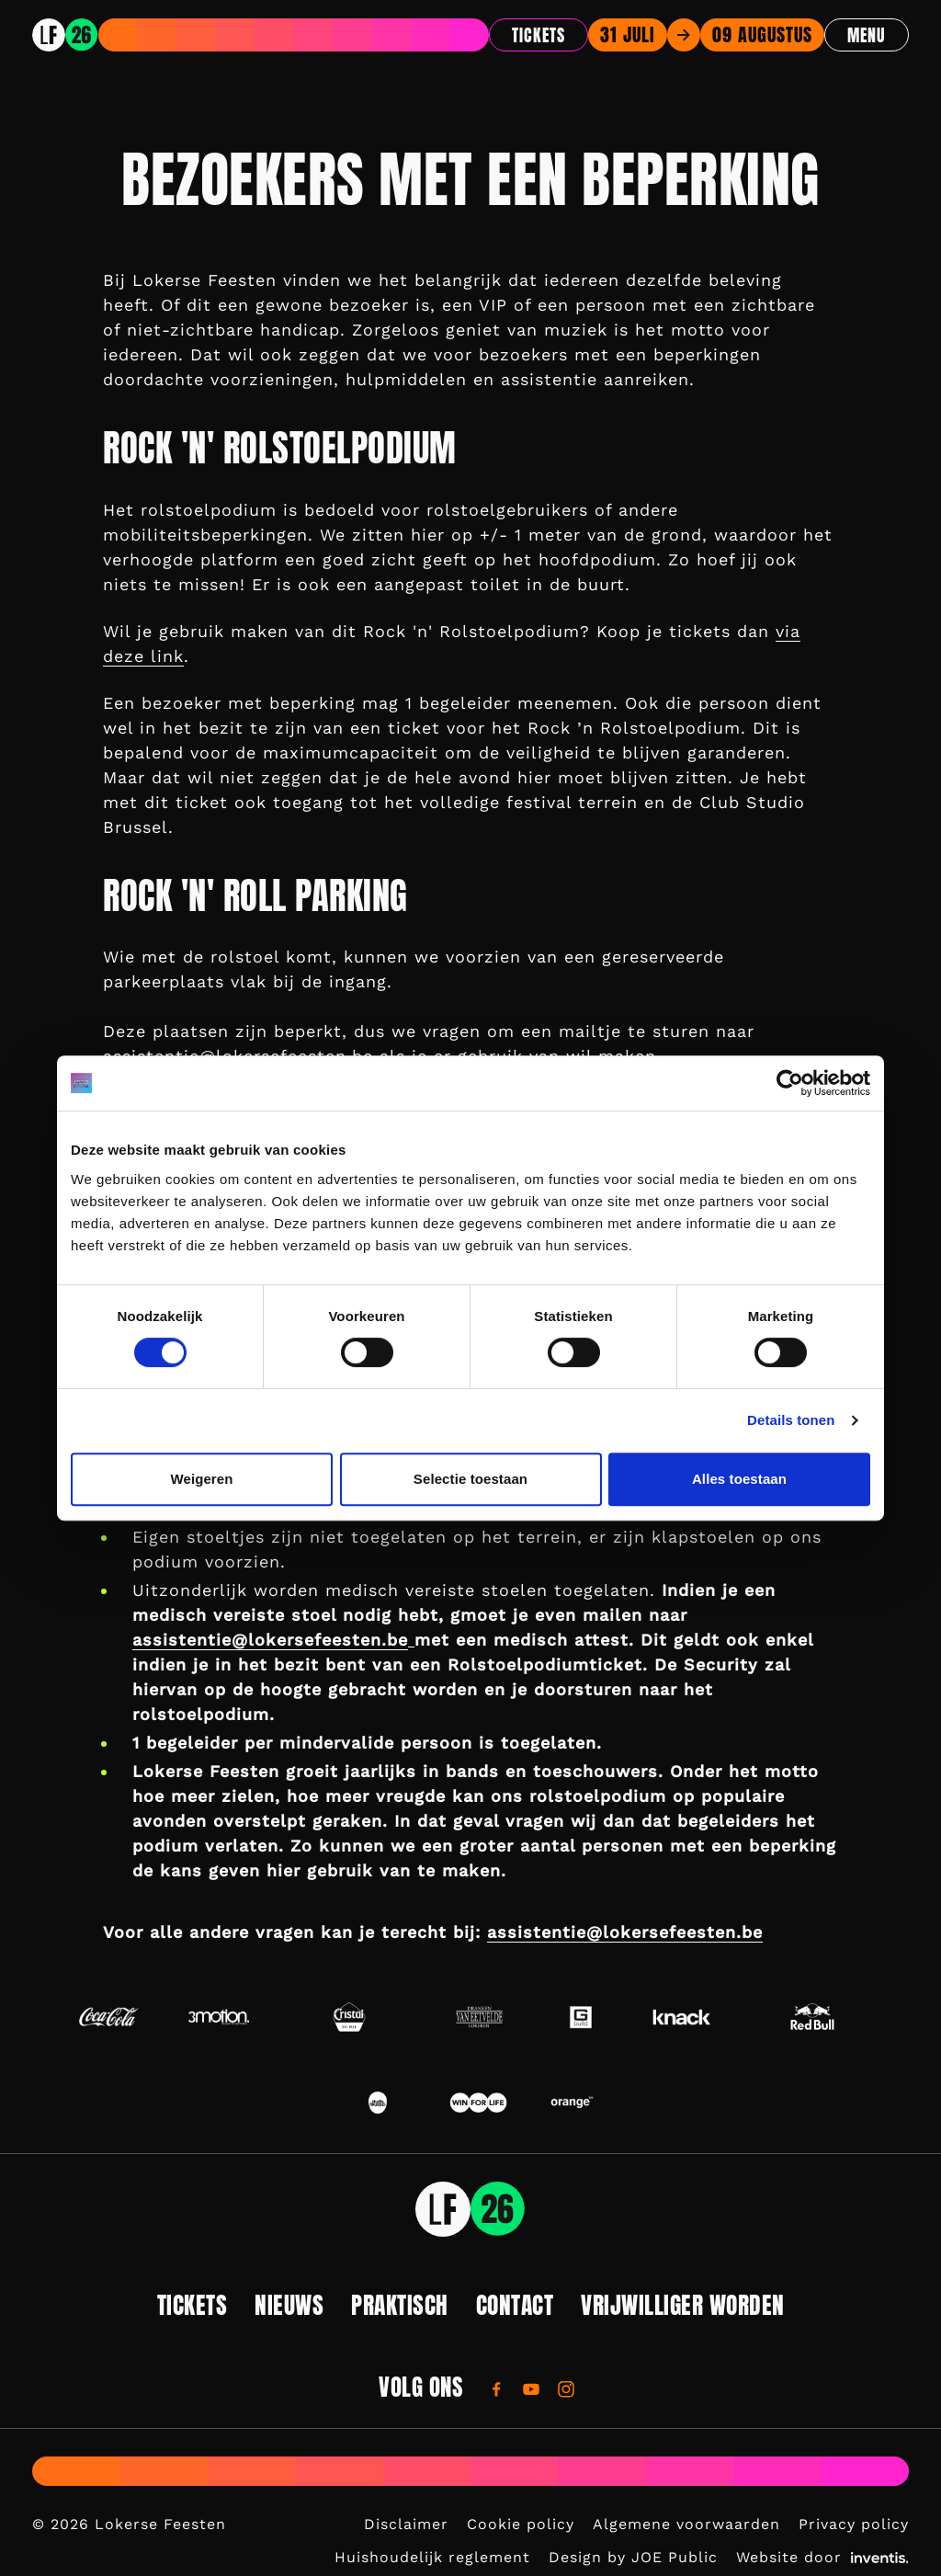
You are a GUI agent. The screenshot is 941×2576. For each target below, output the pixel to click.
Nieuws (289, 2304)
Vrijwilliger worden (683, 2304)
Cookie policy (520, 2524)
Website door (822, 2557)
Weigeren (201, 1479)
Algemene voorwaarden (686, 2524)
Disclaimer (406, 2524)
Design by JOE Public (633, 2557)
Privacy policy (854, 2524)
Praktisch (399, 2304)
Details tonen (790, 1420)
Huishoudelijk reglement (432, 2557)
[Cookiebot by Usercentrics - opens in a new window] (789, 1083)
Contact (515, 2304)
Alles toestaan (739, 1479)
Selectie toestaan (470, 1479)
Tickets (538, 35)
